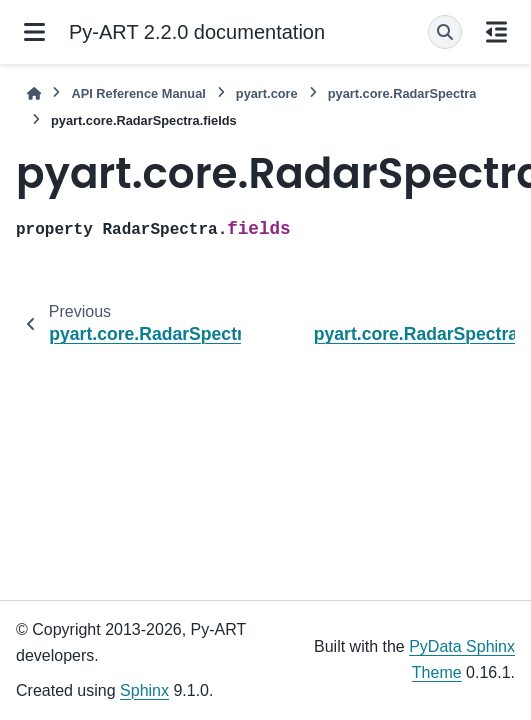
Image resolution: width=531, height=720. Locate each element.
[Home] (34, 93)
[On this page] (496, 32)
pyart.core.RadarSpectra (402, 93)
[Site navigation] (34, 32)
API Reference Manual (138, 93)
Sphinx (144, 690)
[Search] (445, 32)
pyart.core (267, 93)
